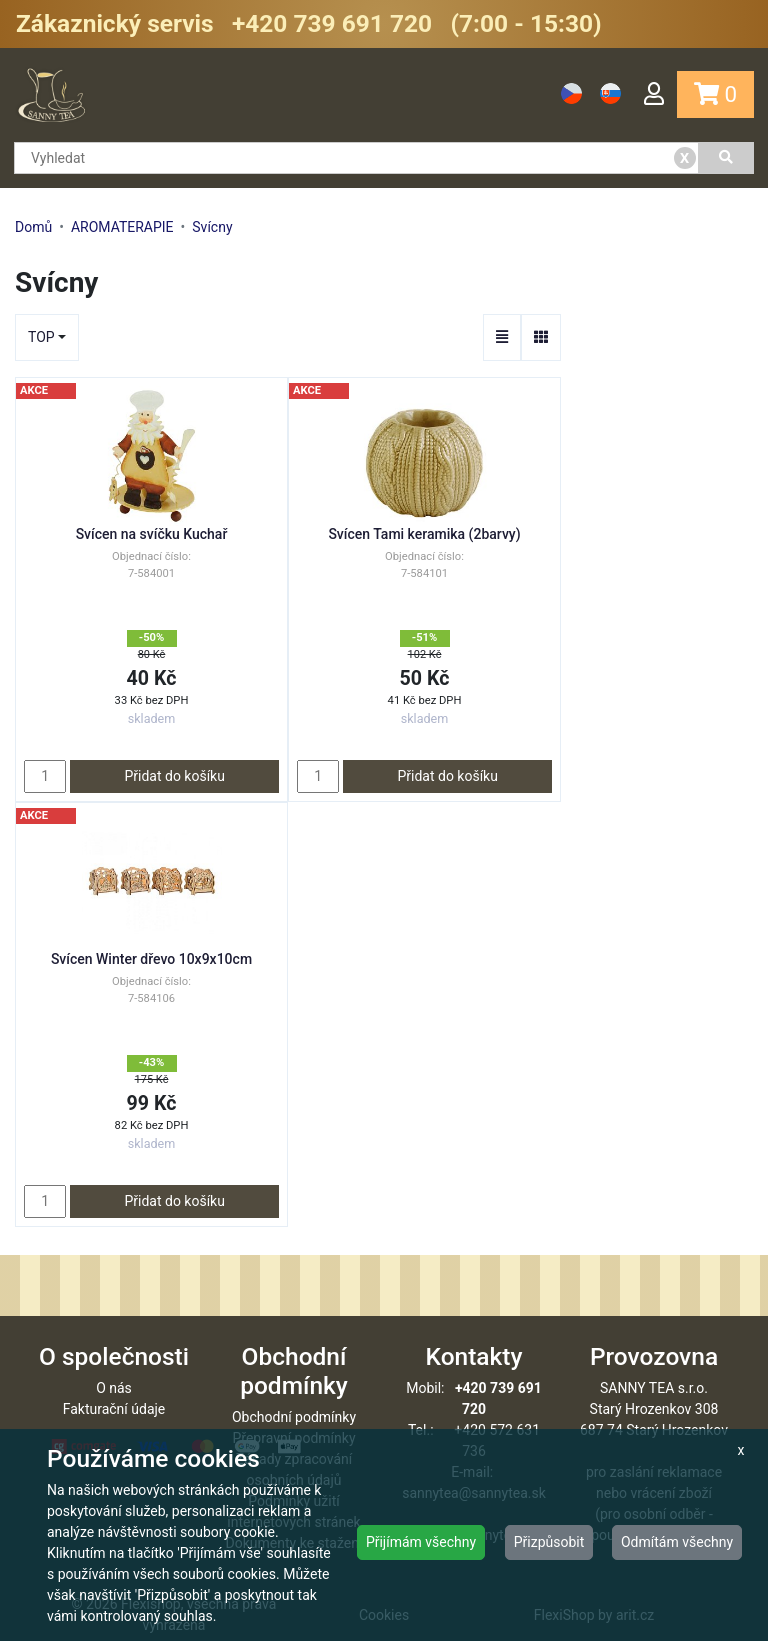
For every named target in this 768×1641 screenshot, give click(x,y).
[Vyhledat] (727, 158)
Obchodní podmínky (294, 1417)
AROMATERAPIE (122, 227)
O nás (114, 1388)
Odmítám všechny (677, 1542)
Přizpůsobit (549, 1542)
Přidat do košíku (174, 776)
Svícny (212, 227)
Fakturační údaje (114, 1409)
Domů (33, 227)
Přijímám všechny (421, 1542)
